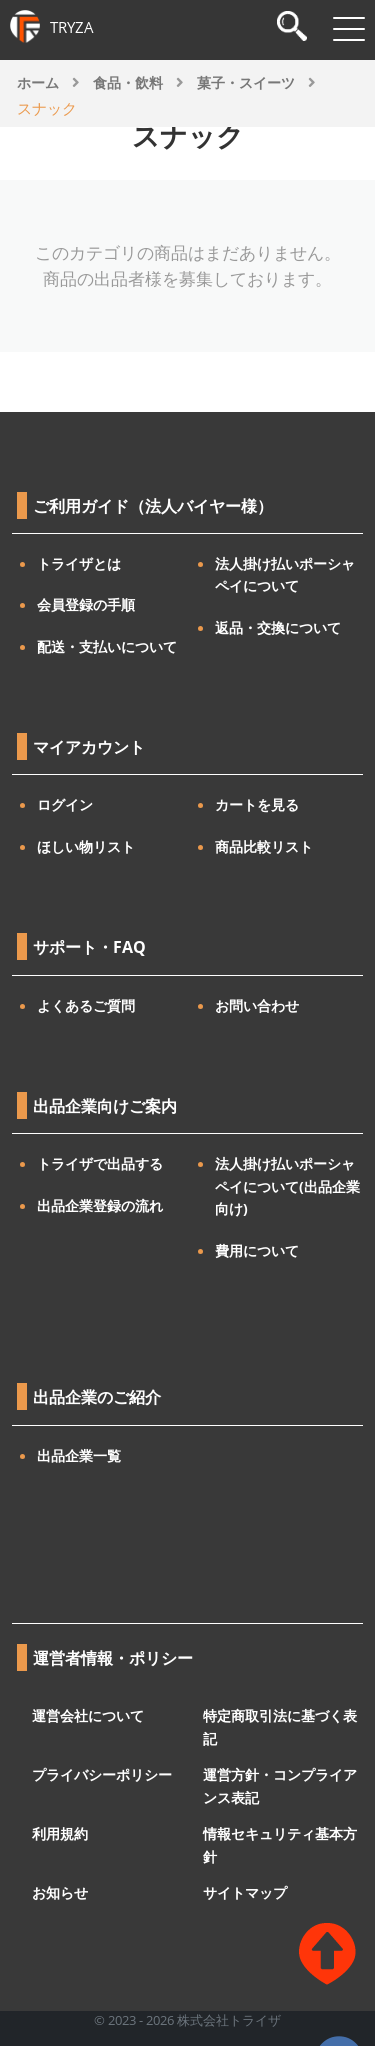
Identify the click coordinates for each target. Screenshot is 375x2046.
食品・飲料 (128, 82)
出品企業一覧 (79, 1455)
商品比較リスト (264, 846)
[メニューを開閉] (349, 29)
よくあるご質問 (86, 1005)
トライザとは (79, 563)
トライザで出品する (100, 1163)
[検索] (292, 28)
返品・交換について (278, 627)
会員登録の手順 (86, 604)
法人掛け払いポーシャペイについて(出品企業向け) (287, 1186)
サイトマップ (245, 1892)
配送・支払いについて (107, 646)
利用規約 (60, 1833)
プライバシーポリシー (102, 1774)
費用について (257, 1250)
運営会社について (88, 1715)
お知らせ (60, 1892)
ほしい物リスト (86, 846)
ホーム (38, 82)
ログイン (65, 804)
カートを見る (257, 804)
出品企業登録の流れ (100, 1205)
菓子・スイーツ (246, 82)
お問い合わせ (257, 1005)
